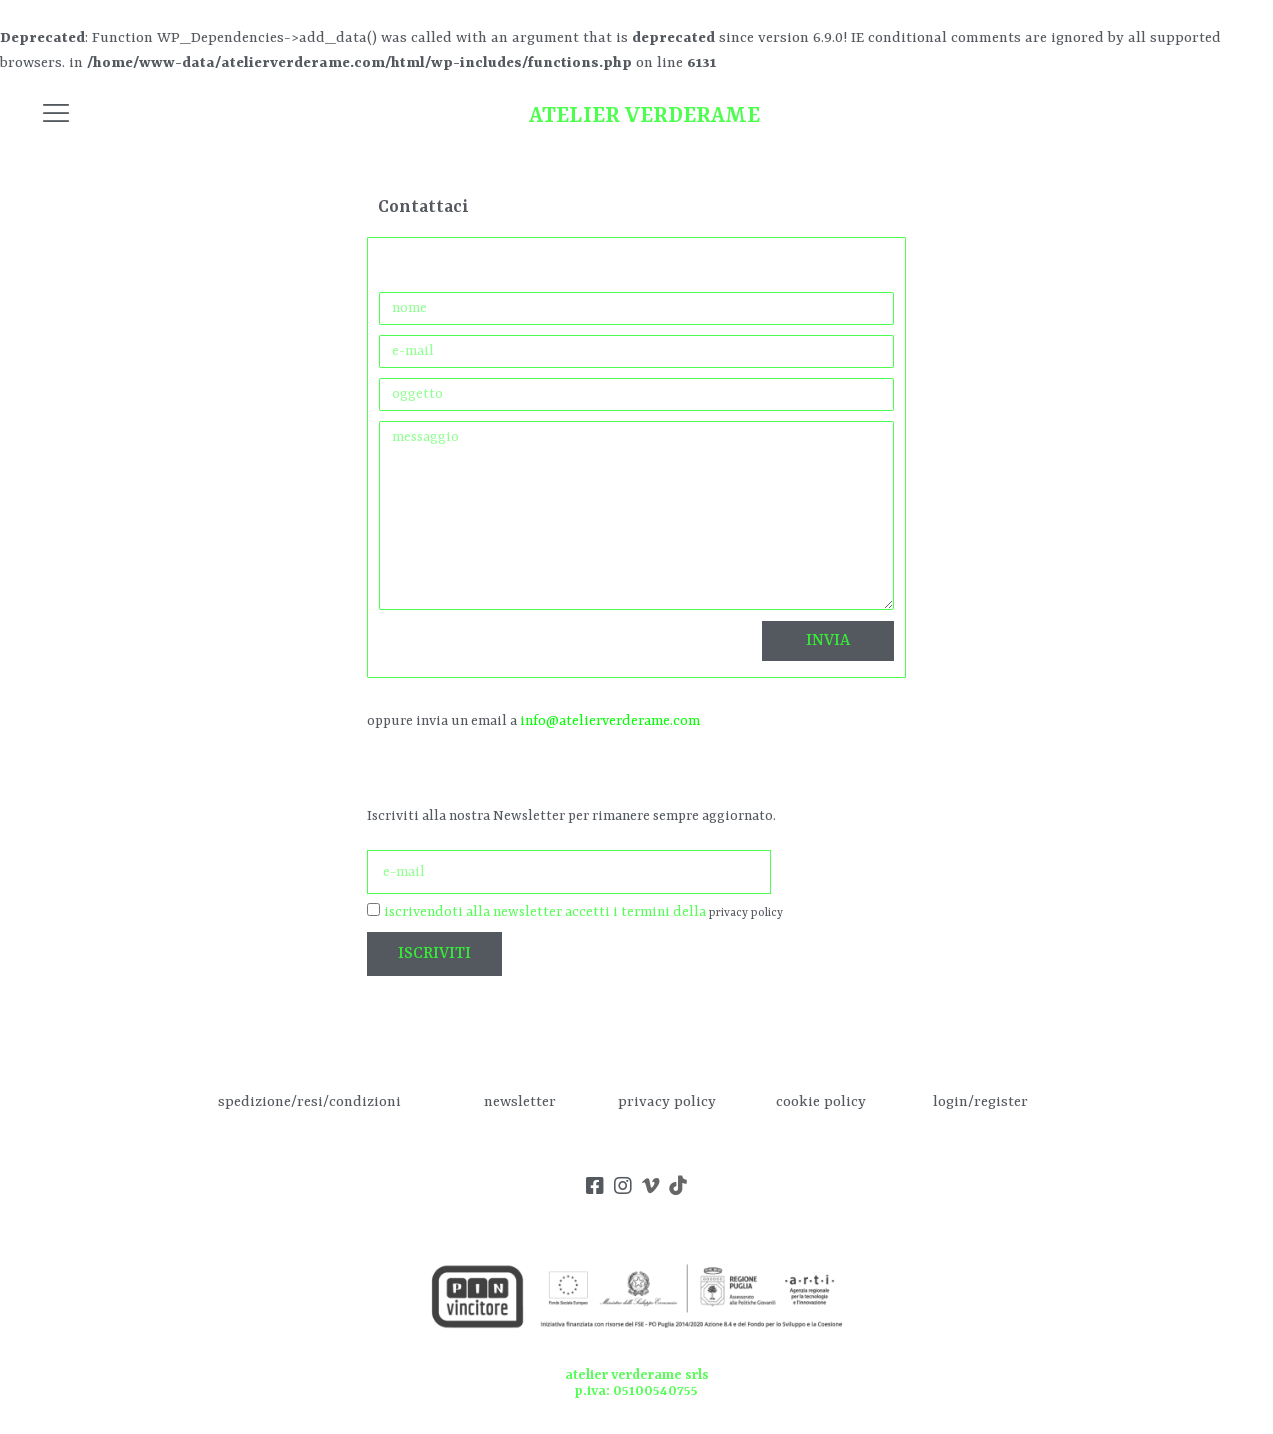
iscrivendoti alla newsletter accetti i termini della (583, 912)
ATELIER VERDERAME (644, 116)
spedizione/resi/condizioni (309, 1102)
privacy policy (746, 913)
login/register (980, 1102)
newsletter (520, 1102)
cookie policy (821, 1102)
